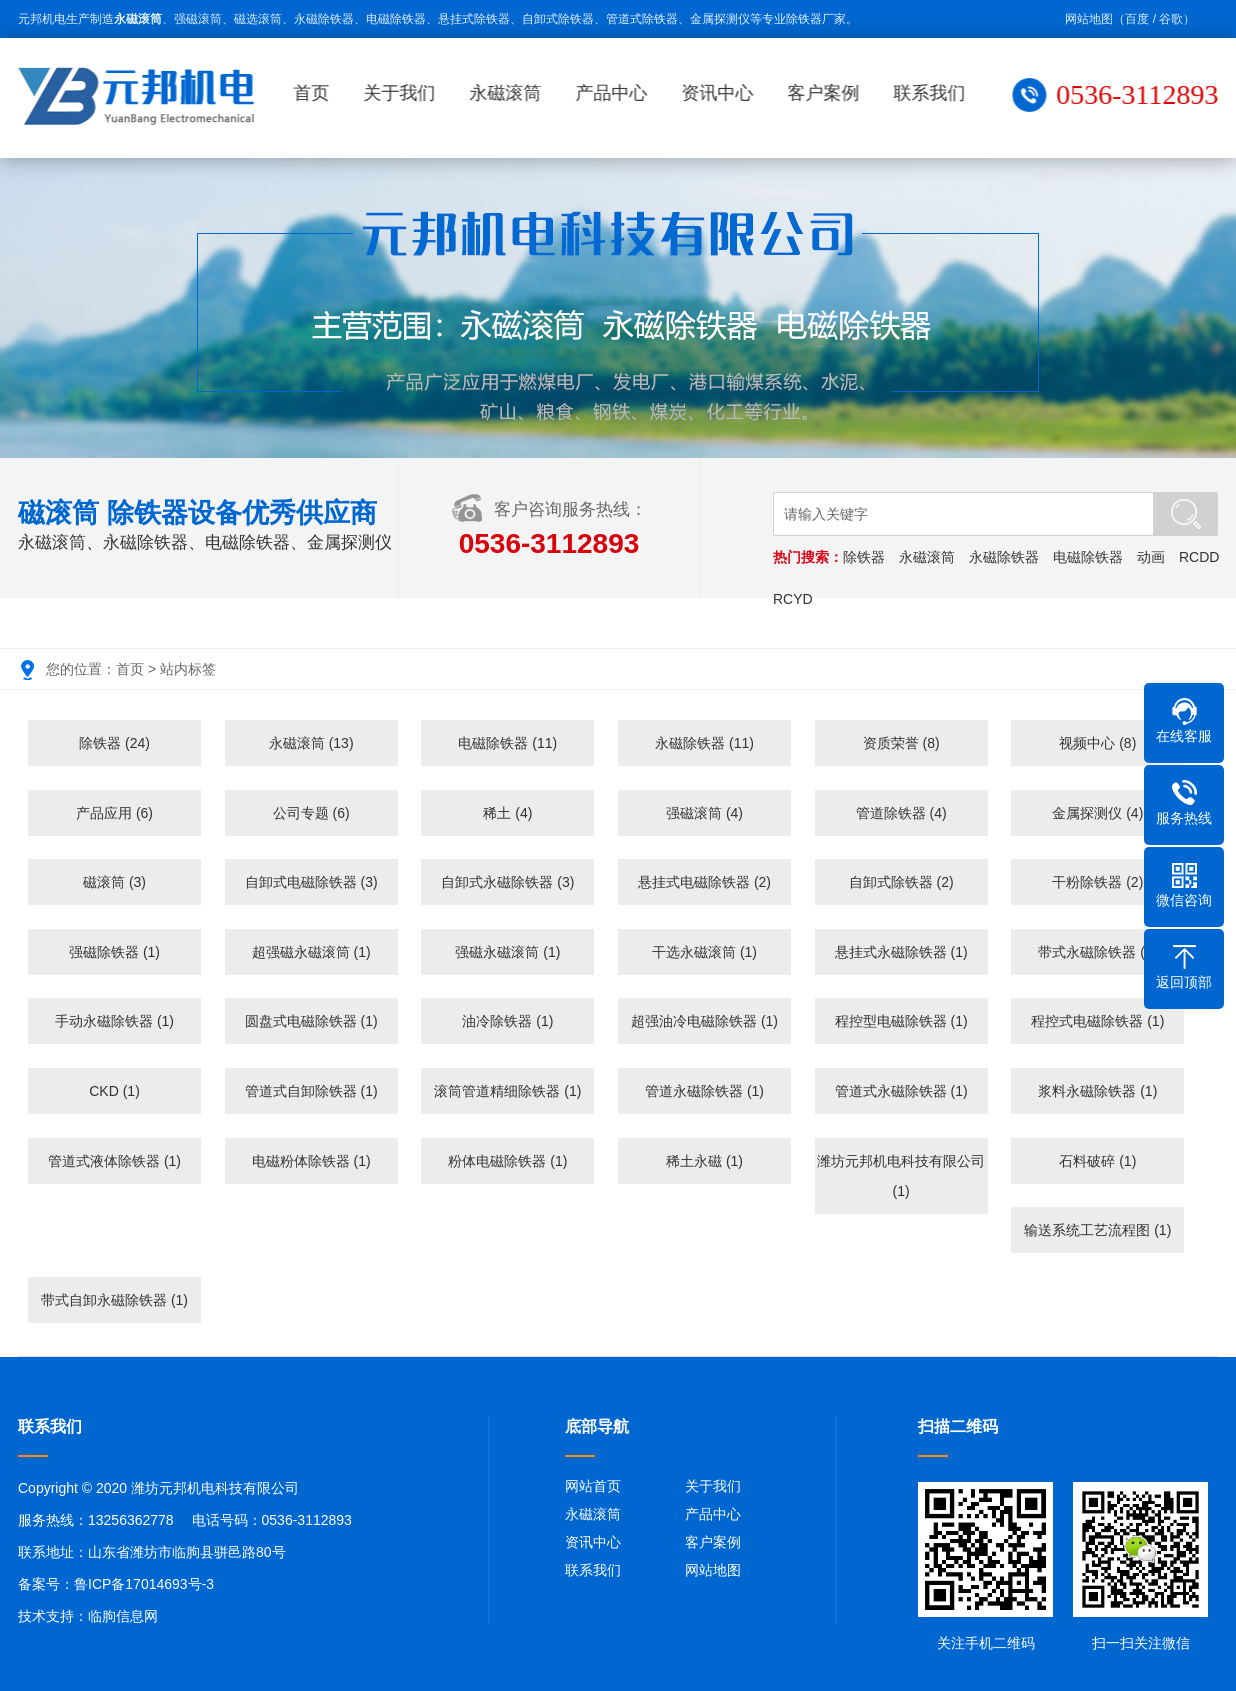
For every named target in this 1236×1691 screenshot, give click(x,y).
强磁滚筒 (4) (704, 813)
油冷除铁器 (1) (507, 1021)
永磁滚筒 (510, 93)
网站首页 (593, 1486)
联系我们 (934, 93)
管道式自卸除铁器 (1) (311, 1091)
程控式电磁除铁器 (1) (1097, 1021)
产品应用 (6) (114, 813)
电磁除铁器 (1090, 557)
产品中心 (616, 93)
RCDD (1201, 557)
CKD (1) (114, 1091)
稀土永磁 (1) (704, 1161)
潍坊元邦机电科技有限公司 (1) (901, 1176)
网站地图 (1089, 19)
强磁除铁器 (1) (114, 952)
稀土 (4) (507, 813)
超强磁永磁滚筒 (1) (311, 952)
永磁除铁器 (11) (704, 743)
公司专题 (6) (311, 813)
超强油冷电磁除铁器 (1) (704, 1021)
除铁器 (866, 557)
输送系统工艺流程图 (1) (1097, 1230)
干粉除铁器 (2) (1097, 882)
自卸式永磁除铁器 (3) (507, 882)
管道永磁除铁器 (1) (704, 1091)
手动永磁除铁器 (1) (114, 1021)
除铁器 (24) (114, 743)
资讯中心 (722, 93)
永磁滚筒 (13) (311, 743)
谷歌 (1171, 19)
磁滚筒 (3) (114, 882)
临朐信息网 (123, 1616)
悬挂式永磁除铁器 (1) (901, 952)
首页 (316, 93)
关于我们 (404, 93)
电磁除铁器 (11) (507, 743)
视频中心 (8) (1097, 743)
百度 (1137, 19)
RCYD (795, 599)
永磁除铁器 (1006, 557)
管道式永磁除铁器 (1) (901, 1091)
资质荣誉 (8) (901, 743)
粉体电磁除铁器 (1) (507, 1161)
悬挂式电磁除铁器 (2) (704, 882)
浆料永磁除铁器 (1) (1097, 1091)
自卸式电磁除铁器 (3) (311, 882)
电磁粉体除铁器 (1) (311, 1161)
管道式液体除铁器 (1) (114, 1161)
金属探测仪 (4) (1097, 813)
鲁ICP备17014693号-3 (144, 1584)
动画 (1153, 557)
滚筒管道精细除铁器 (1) (507, 1091)
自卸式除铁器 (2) (901, 882)
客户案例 (828, 93)
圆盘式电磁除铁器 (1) (311, 1021)
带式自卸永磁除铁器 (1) (114, 1300)
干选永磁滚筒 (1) (704, 952)
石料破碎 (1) (1097, 1161)
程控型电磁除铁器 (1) (901, 1021)
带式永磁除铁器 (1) (1097, 952)
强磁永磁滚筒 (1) (507, 952)
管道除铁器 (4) (901, 813)
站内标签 (188, 669)
